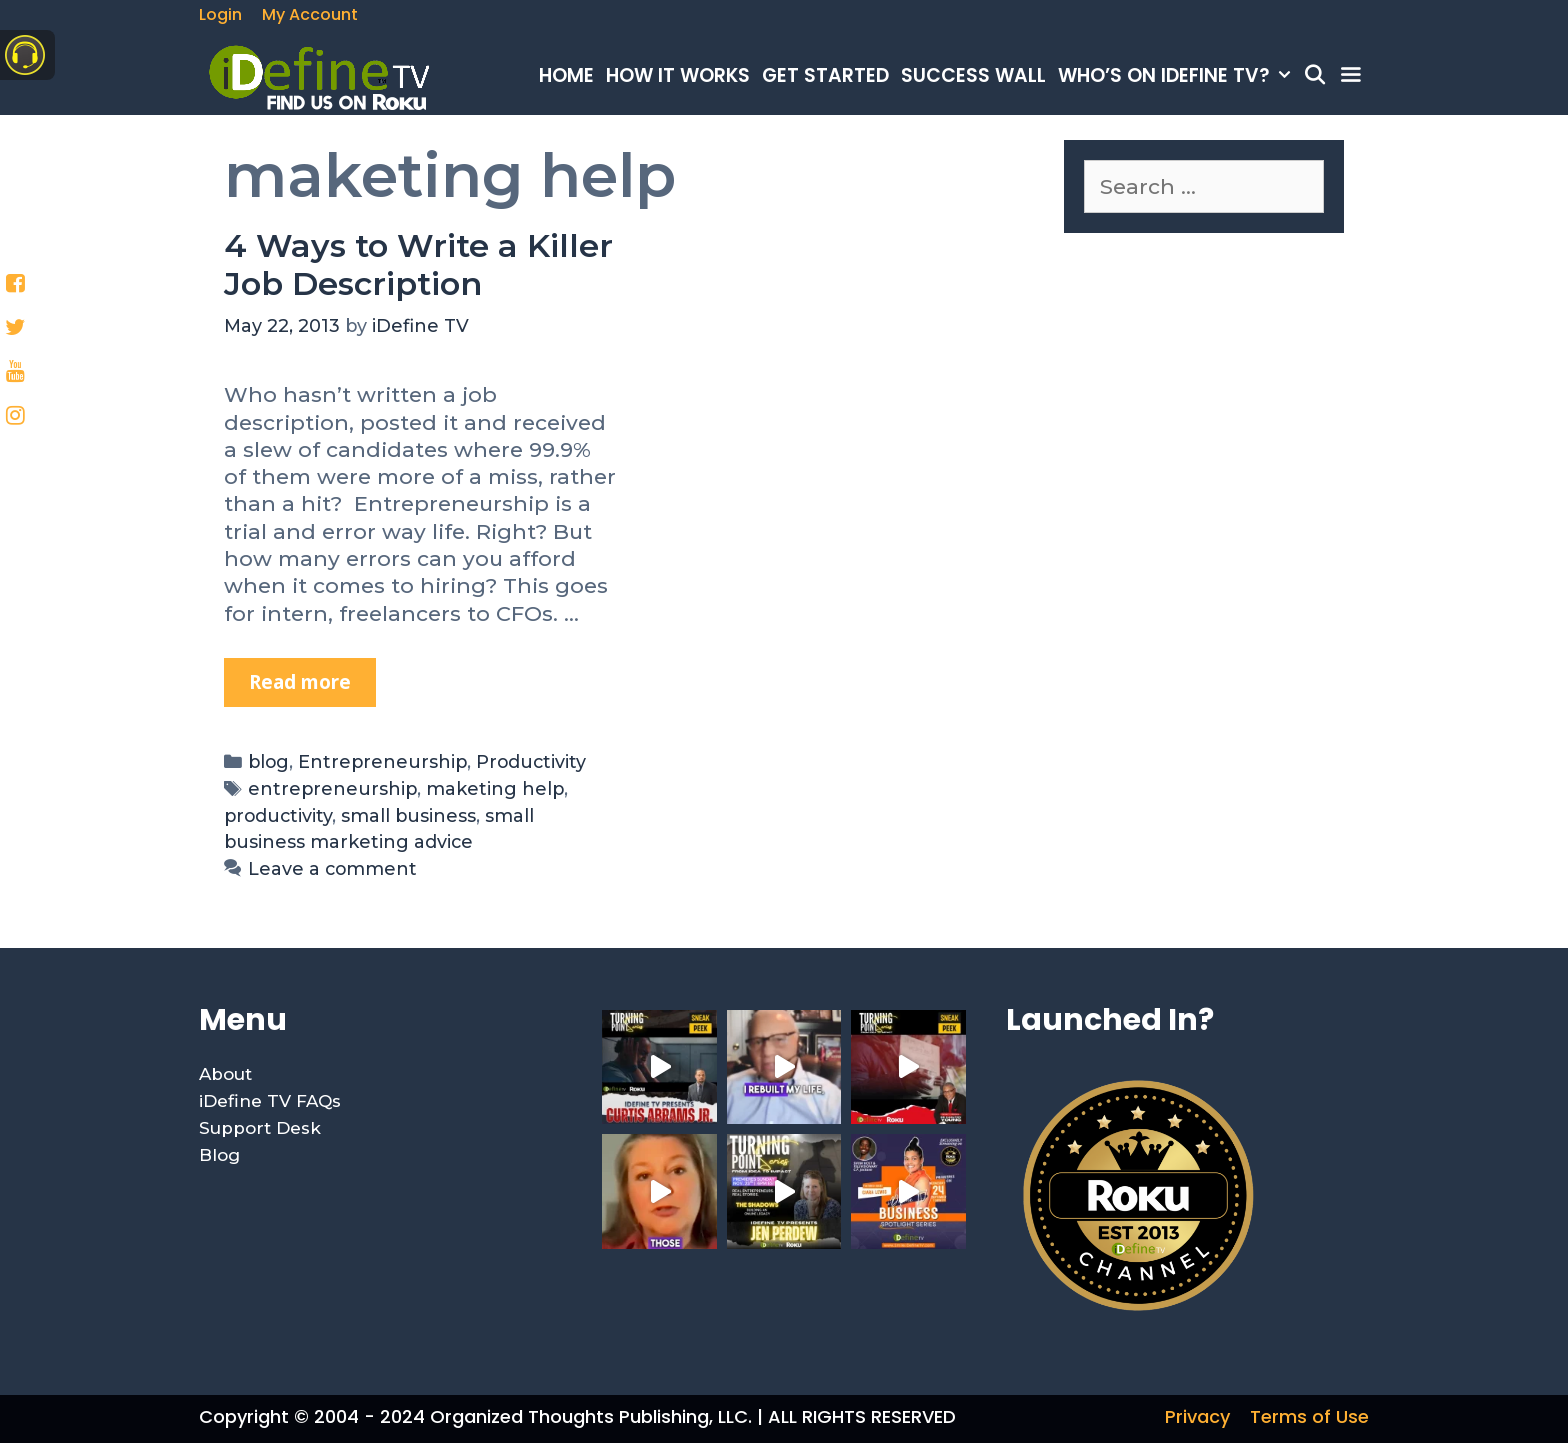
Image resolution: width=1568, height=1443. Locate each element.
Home (566, 75)
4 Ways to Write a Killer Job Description (418, 264)
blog (268, 761)
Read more (312, 676)
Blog (219, 1155)
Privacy (1197, 1416)
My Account (310, 14)
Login (220, 14)
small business (408, 815)
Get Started (825, 75)
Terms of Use (1309, 1416)
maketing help (495, 788)
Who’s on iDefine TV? (1177, 76)
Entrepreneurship (382, 761)
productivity (278, 815)
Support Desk (260, 1128)
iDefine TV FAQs (270, 1101)
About (225, 1074)
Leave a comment (332, 868)
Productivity (531, 761)
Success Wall (973, 75)
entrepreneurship (332, 788)
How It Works (678, 75)
